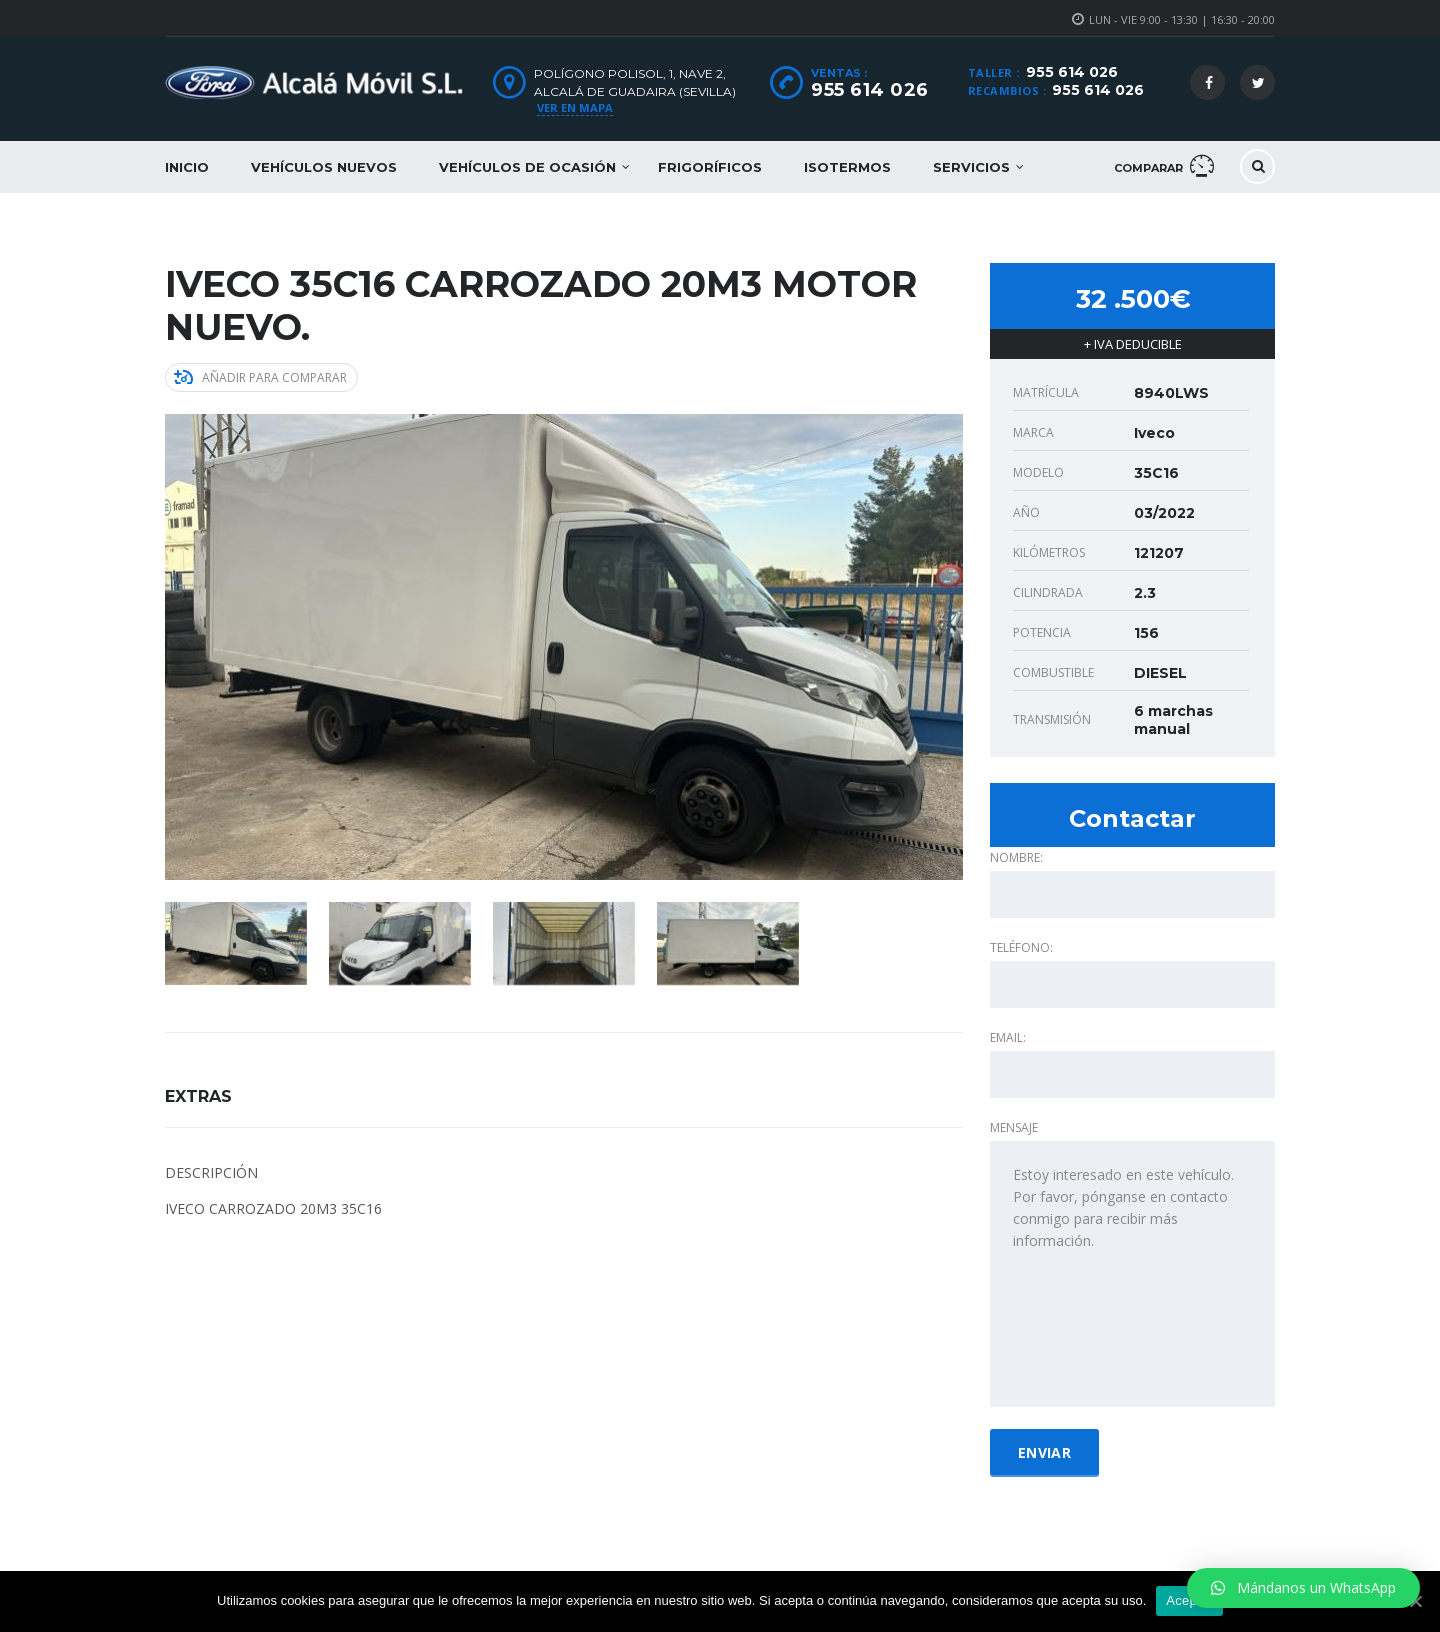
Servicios (971, 167)
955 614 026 (1072, 72)
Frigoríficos (710, 167)
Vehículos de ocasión (527, 167)
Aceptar (1189, 1600)
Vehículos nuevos (324, 167)
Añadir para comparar (260, 377)
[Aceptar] (1415, 1601)
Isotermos (847, 167)
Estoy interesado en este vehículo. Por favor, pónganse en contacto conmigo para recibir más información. (1132, 1274)
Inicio (187, 167)
